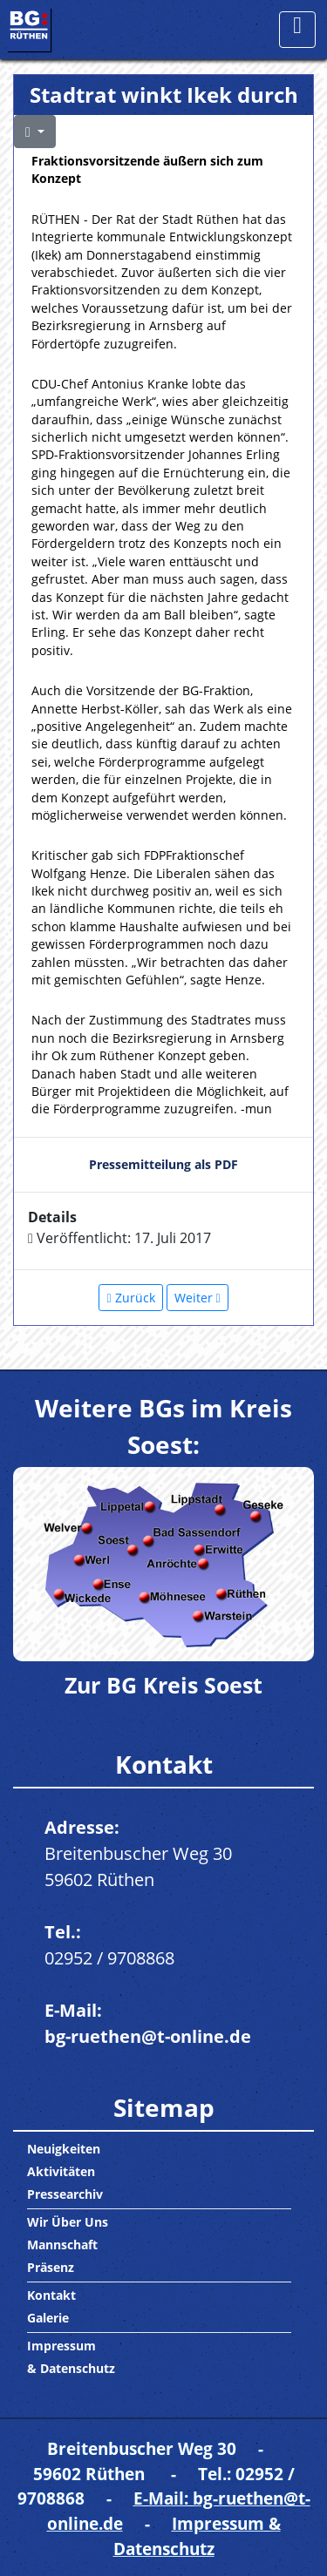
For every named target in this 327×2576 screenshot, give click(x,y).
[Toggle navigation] (297, 29)
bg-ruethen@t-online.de (147, 2036)
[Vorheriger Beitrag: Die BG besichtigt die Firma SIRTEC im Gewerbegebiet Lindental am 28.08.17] (130, 1297)
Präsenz (50, 2267)
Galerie (48, 2317)
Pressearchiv (65, 2194)
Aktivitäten (61, 2171)
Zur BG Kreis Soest (163, 1685)
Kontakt (51, 2295)
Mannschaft (62, 2244)
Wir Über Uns (67, 2222)
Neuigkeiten (63, 2148)
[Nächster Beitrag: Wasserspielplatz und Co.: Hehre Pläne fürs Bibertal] (197, 1297)
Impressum (61, 2345)
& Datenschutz (71, 2368)
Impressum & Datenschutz (197, 2536)
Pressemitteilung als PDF (163, 1164)
